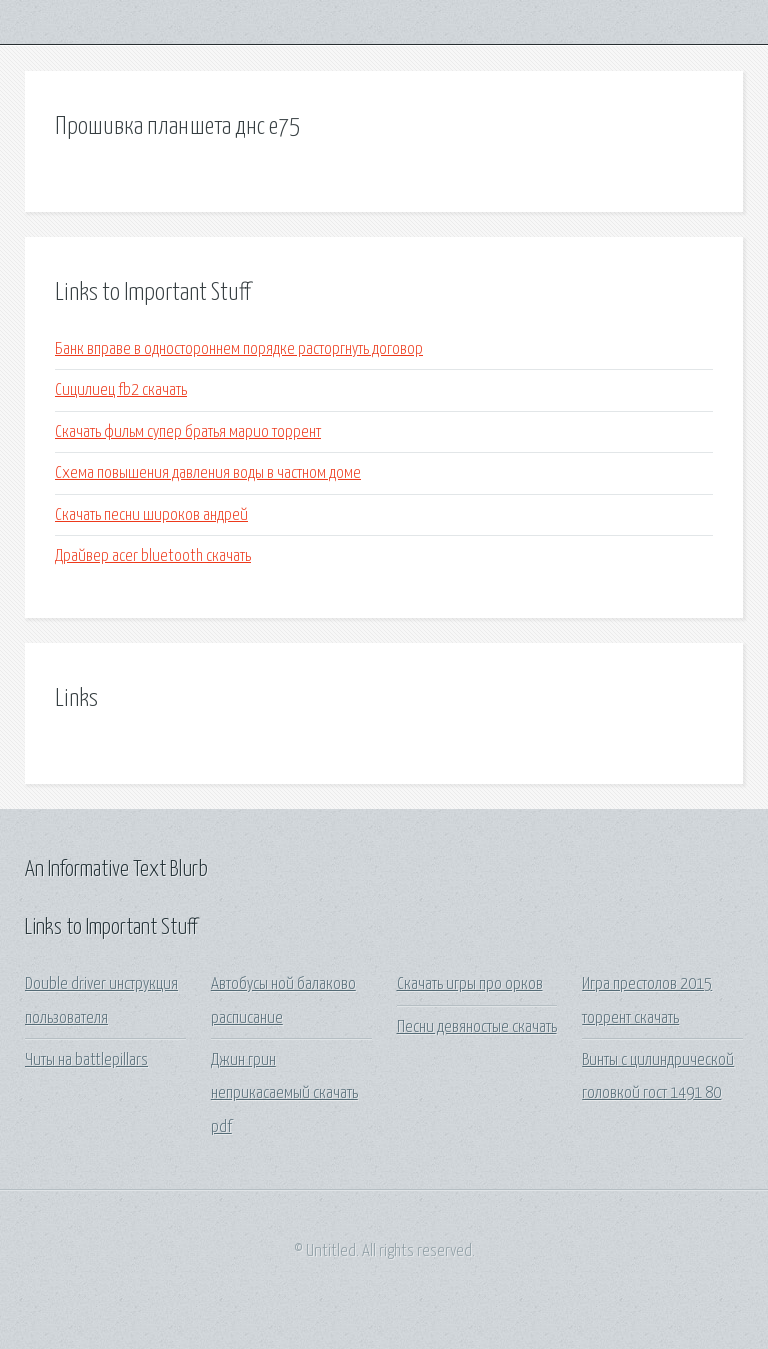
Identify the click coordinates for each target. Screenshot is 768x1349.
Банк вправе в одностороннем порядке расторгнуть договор (239, 349)
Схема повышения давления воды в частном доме (208, 473)
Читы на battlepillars (86, 1060)
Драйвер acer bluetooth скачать (153, 556)
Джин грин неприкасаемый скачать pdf (284, 1094)
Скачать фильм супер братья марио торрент (188, 432)
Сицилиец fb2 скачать (121, 390)
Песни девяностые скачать (477, 1027)
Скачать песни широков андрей (151, 515)
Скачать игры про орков (470, 984)
